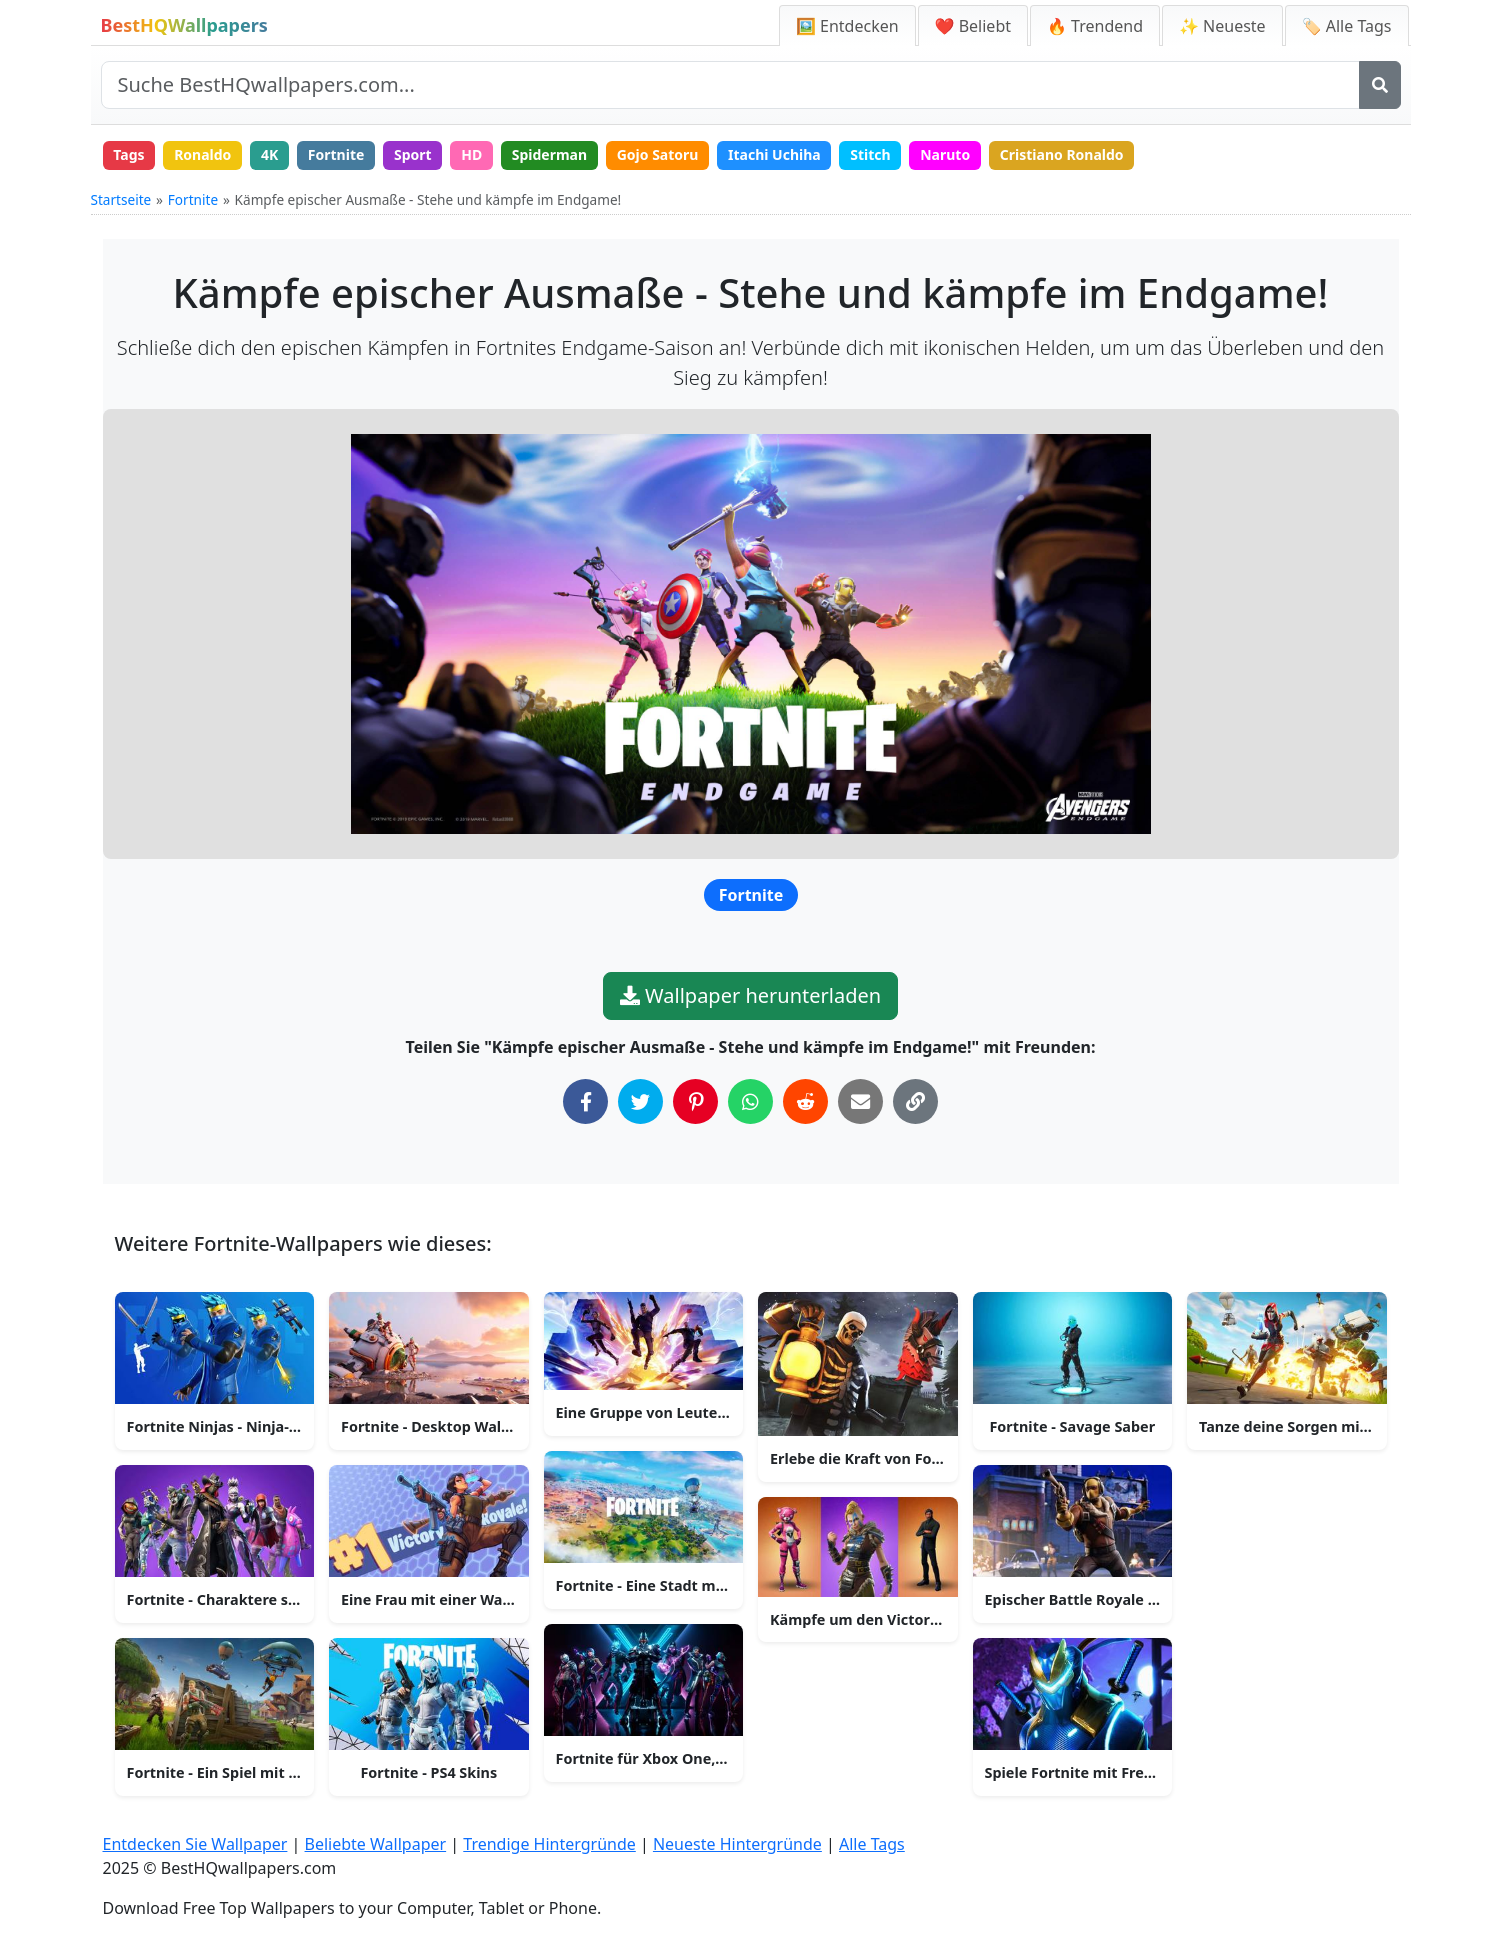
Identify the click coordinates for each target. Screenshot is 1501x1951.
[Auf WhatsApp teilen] (750, 1101)
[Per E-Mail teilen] (860, 1101)
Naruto (945, 154)
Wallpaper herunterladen (750, 995)
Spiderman (549, 154)
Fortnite (336, 154)
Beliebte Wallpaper (376, 1844)
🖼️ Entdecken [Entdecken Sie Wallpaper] (847, 26)
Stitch (870, 154)
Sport (413, 154)
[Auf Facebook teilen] (585, 1101)
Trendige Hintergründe (549, 1844)
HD (471, 154)
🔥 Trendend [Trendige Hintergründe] (1095, 26)
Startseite (121, 199)
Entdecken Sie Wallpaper (195, 1844)
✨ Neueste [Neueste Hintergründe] (1222, 26)
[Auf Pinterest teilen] (695, 1101)
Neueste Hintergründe (737, 1844)
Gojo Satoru (658, 154)
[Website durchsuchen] (730, 85)
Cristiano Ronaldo (1062, 154)
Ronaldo (202, 154)
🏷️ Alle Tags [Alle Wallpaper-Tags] (1347, 26)
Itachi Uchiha (774, 154)
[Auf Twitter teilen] (640, 1101)
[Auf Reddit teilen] (805, 1101)
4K (269, 154)
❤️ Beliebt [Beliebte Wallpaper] (973, 26)
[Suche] (1380, 85)
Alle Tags (872, 1844)
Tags (128, 154)
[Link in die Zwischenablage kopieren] (915, 1101)
